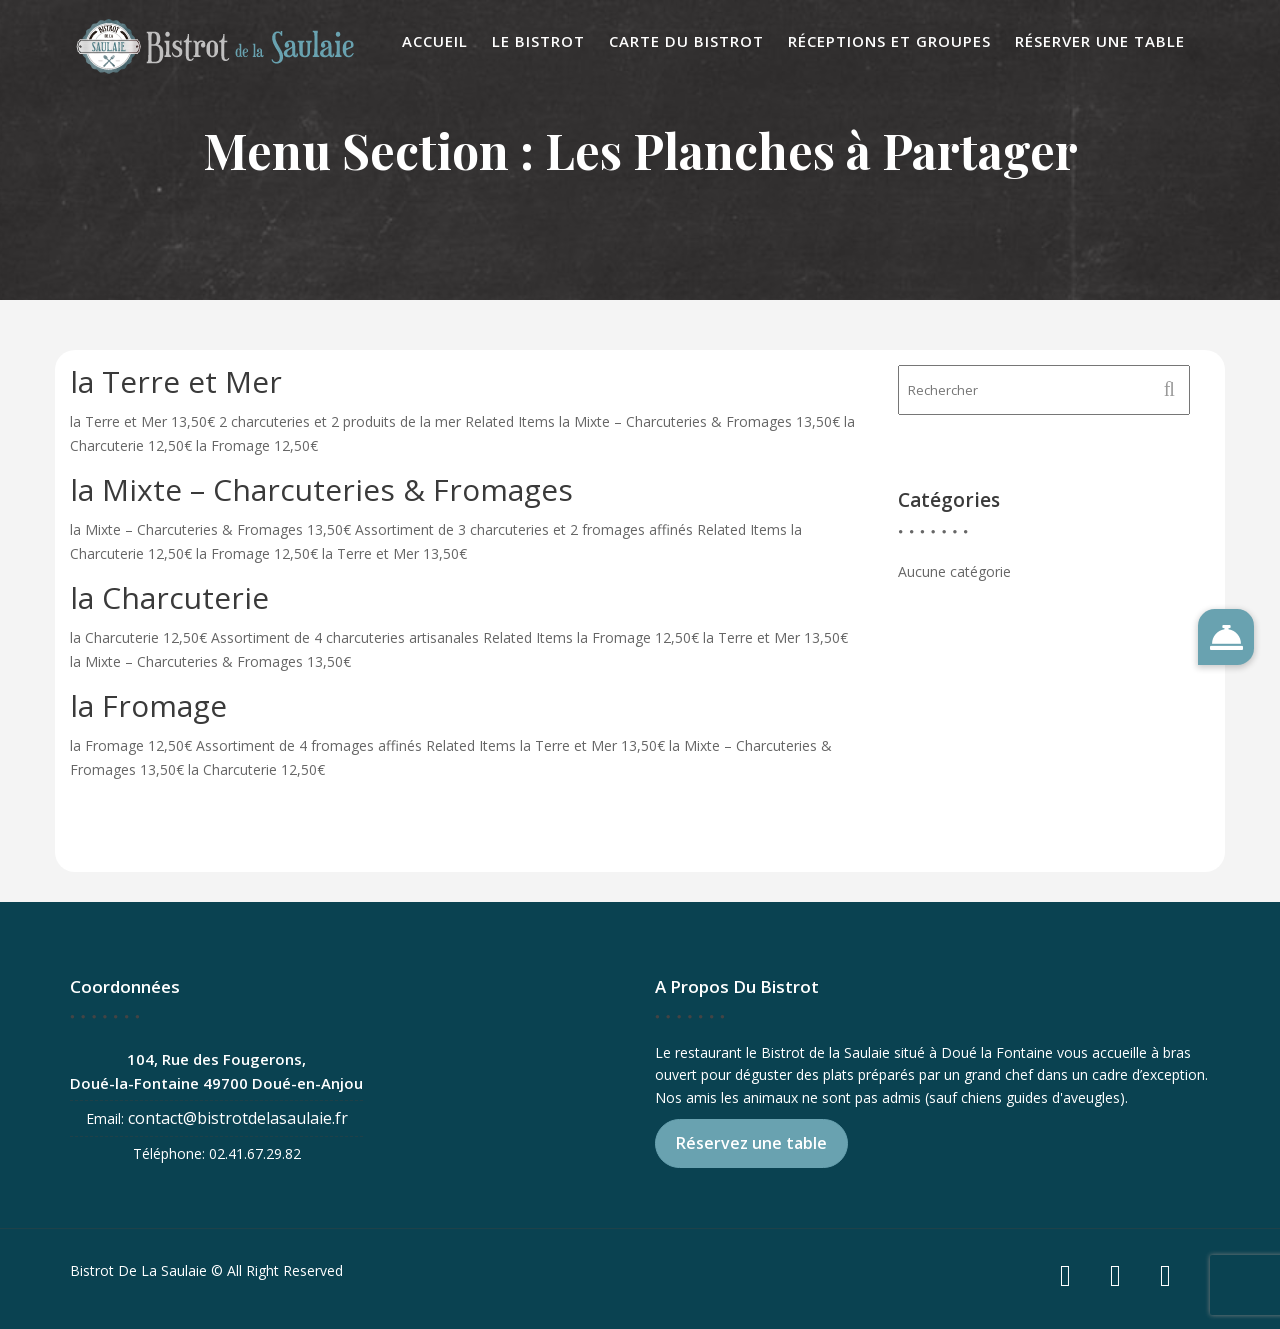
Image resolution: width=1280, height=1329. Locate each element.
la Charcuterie (169, 597)
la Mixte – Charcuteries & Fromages (321, 489)
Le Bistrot (538, 41)
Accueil (435, 41)
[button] (1226, 637)
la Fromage (148, 705)
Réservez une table (754, 1141)
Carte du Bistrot (686, 41)
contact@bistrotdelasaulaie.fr (239, 1117)
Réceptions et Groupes (889, 41)
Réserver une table (1100, 41)
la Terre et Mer (176, 381)
